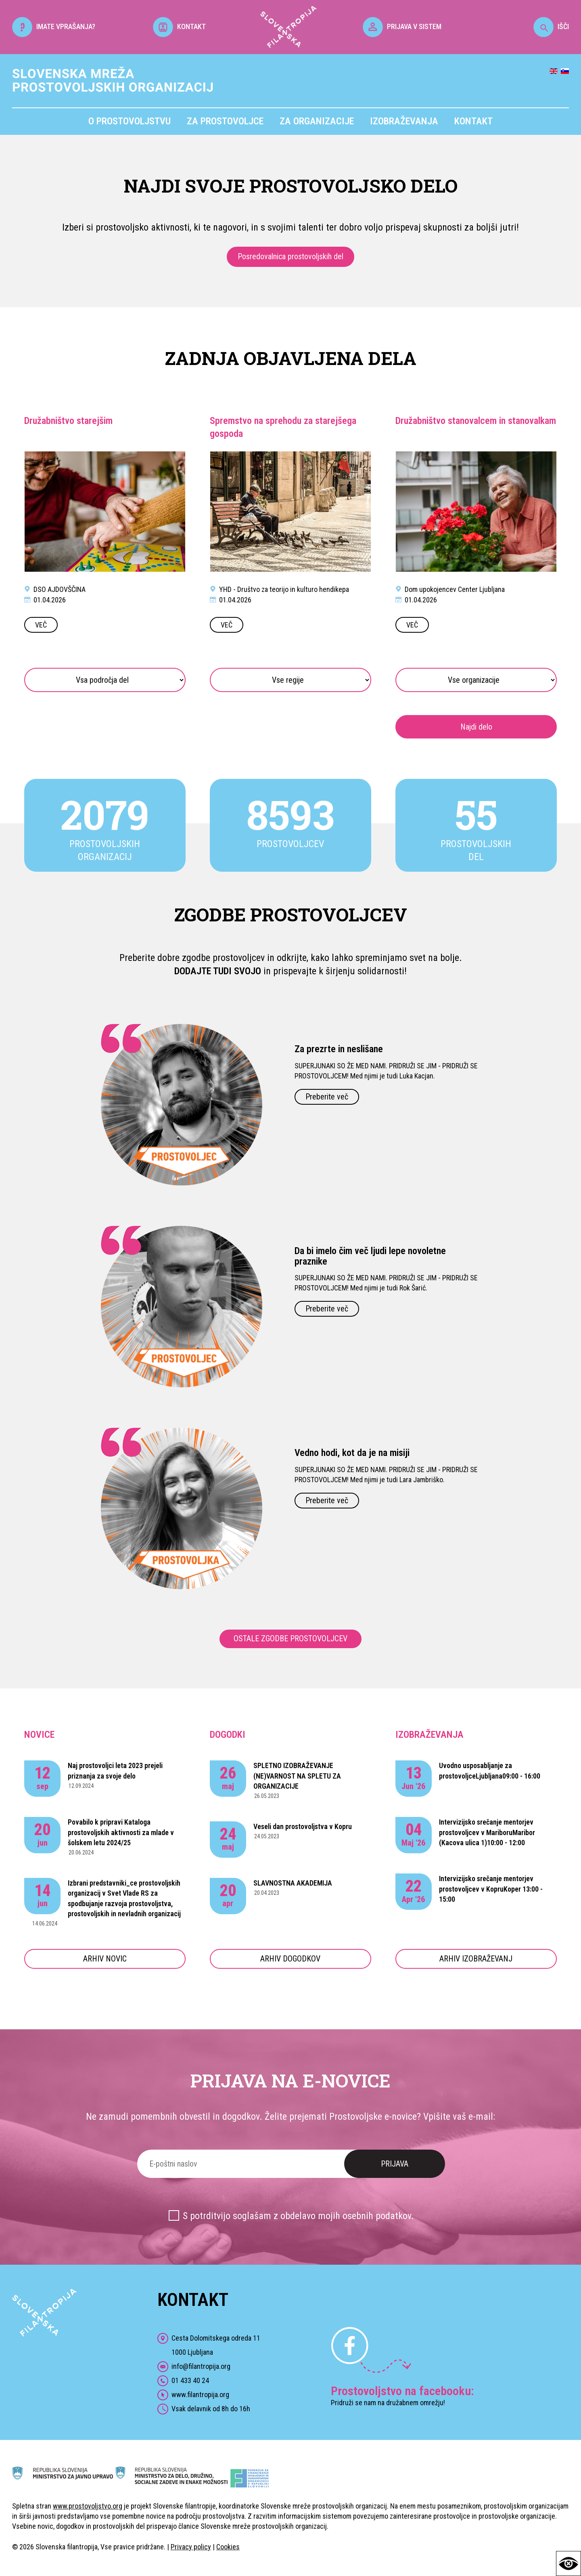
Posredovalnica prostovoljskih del (290, 256)
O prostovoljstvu (129, 121)
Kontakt (473, 121)
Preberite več (326, 1096)
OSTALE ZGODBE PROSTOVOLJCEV (290, 1638)
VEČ (41, 625)
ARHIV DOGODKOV (290, 1958)
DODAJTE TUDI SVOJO (217, 971)
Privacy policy (191, 2546)
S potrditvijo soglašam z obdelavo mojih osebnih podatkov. (298, 2215)
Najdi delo (476, 727)
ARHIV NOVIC (105, 1958)
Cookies (228, 2546)
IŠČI (551, 26)
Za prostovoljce (225, 121)
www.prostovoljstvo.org (87, 2506)
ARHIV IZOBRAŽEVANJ (475, 1958)
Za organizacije (317, 121)
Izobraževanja (404, 121)
